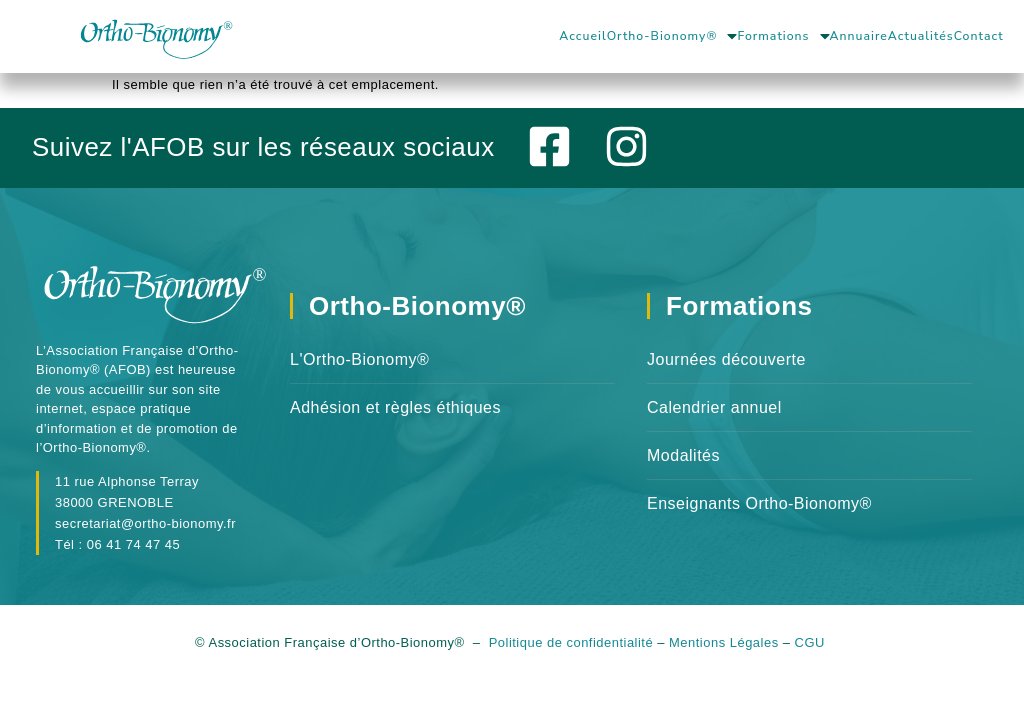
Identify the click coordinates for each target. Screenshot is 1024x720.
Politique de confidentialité (571, 653)
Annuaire (859, 36)
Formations (783, 36)
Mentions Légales (724, 653)
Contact (979, 36)
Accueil (582, 36)
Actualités (921, 36)
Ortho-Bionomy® (672, 36)
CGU (812, 653)
